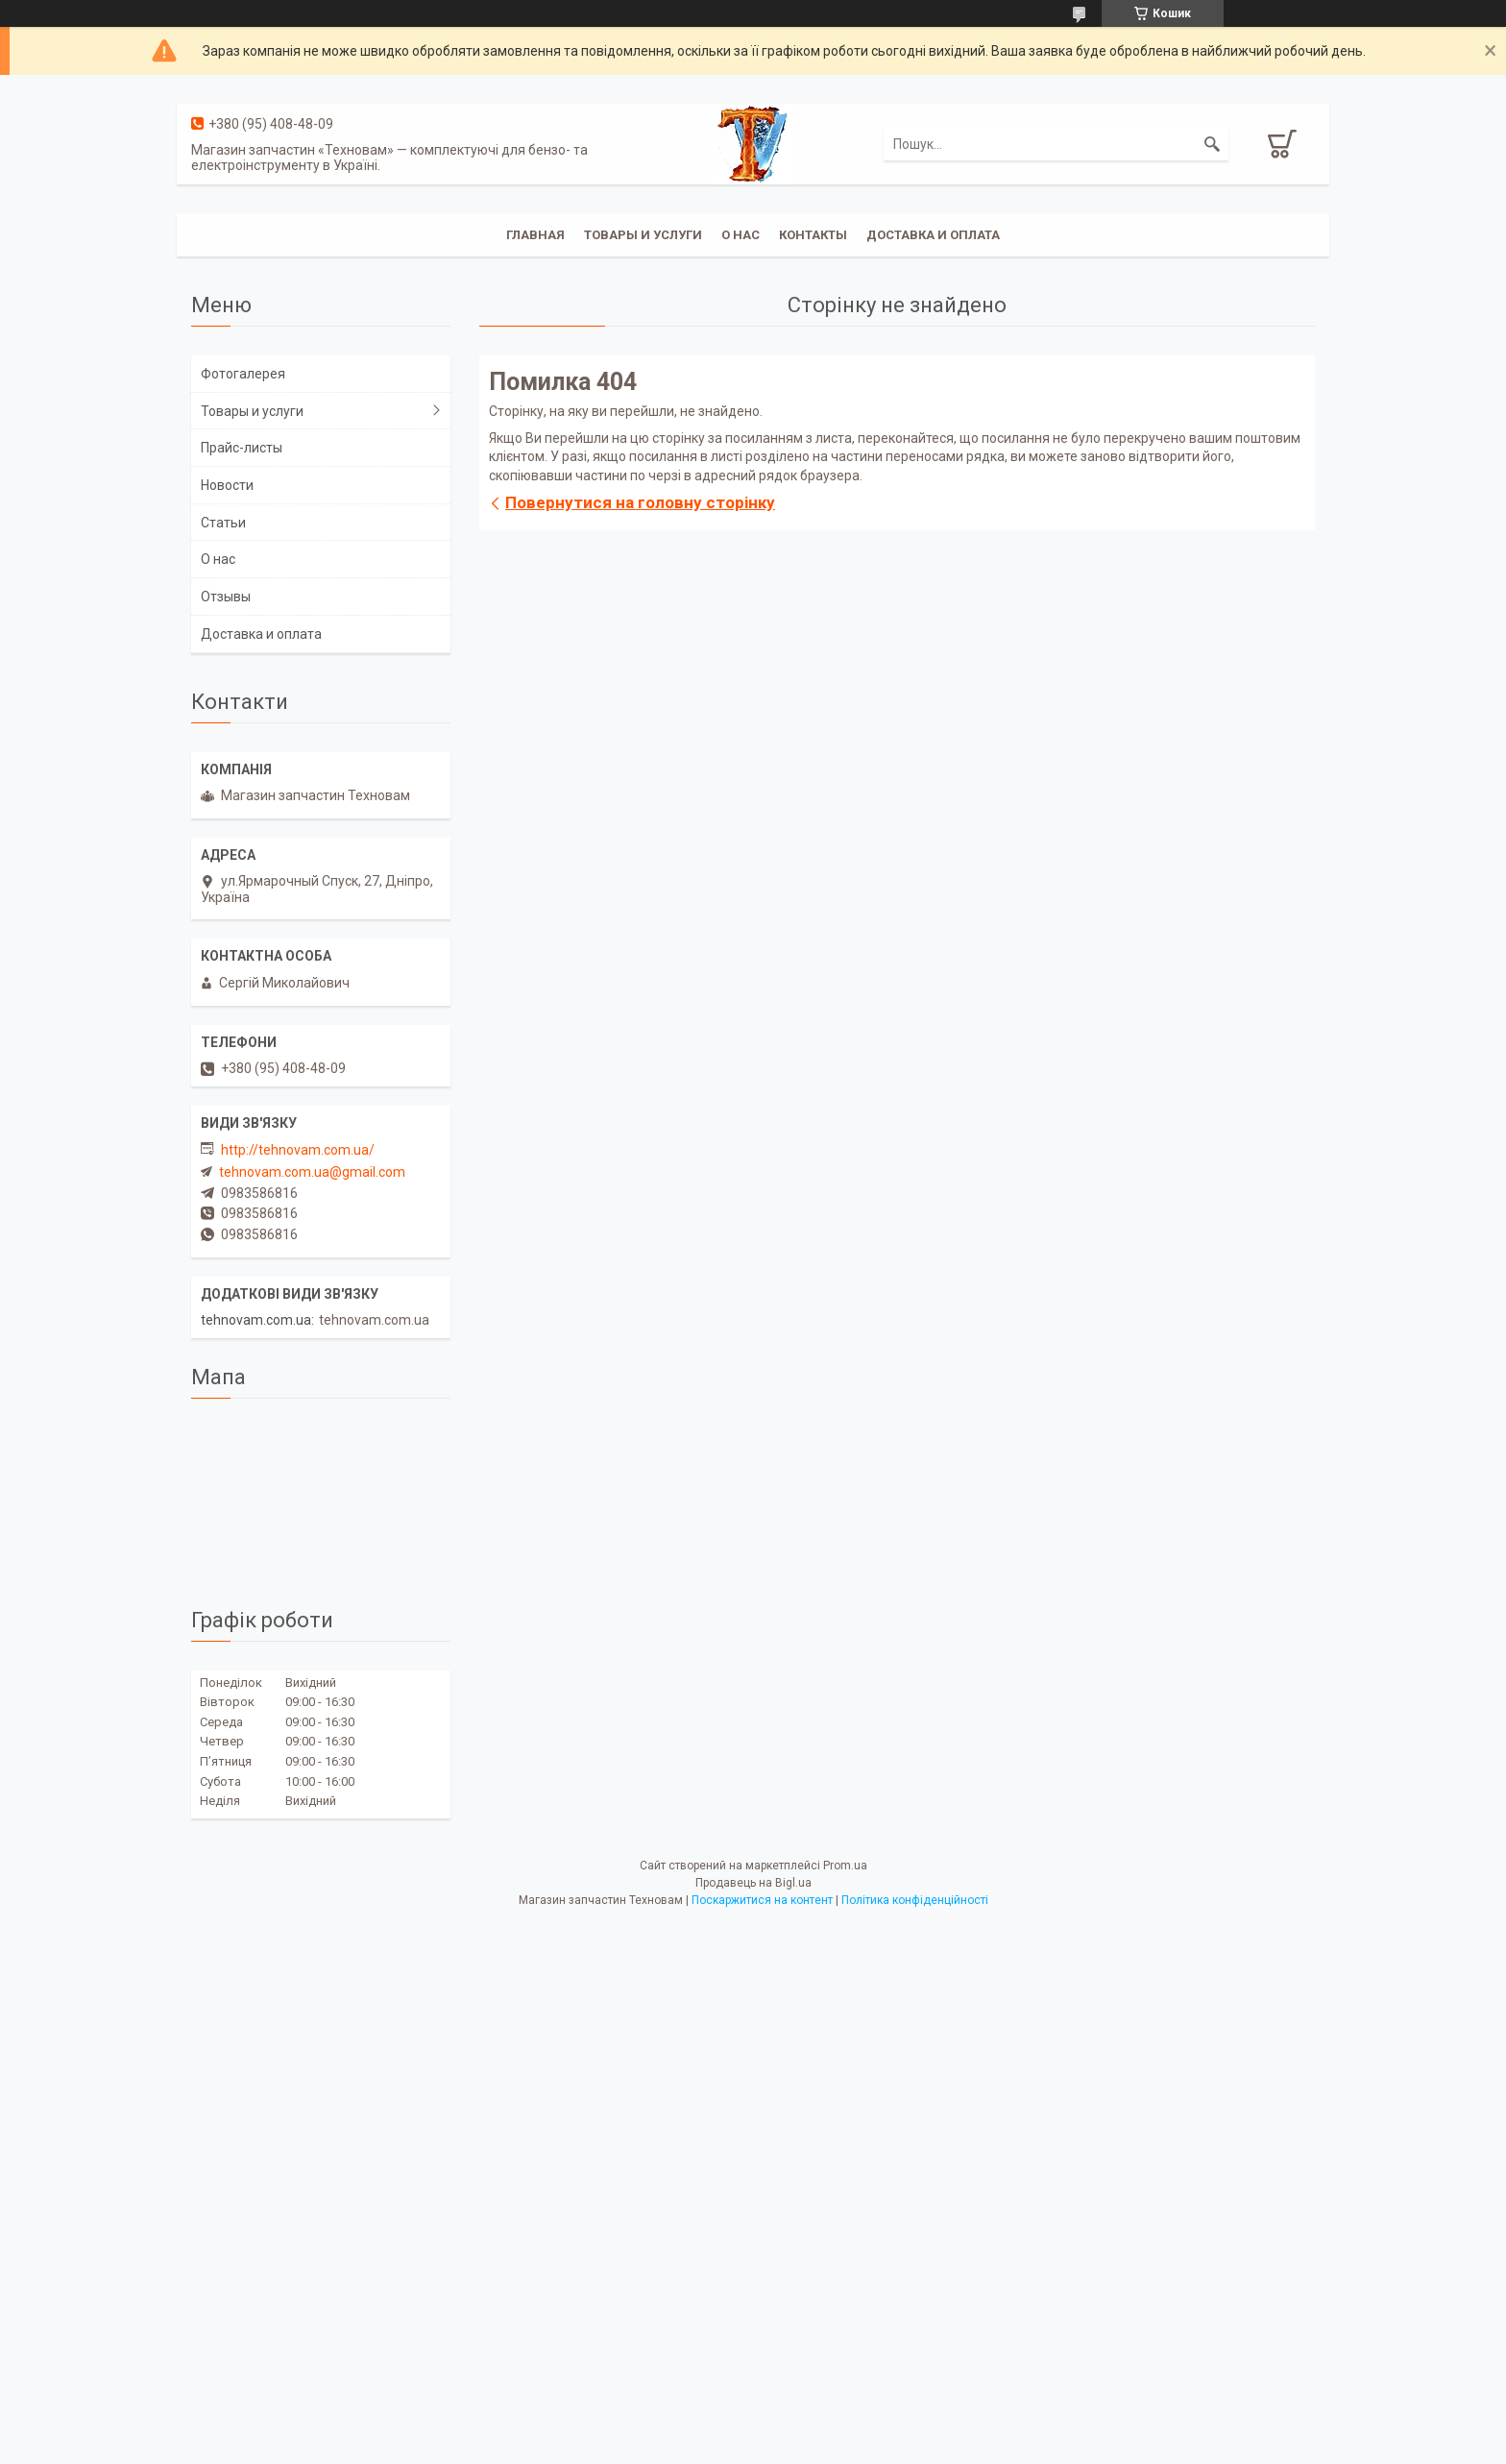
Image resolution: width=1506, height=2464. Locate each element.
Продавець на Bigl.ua (753, 1883)
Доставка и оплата (933, 235)
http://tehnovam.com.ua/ (298, 1150)
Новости (227, 485)
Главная (535, 235)
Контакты (813, 235)
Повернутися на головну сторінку (640, 502)
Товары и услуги (643, 235)
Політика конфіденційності (914, 1900)
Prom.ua (845, 1865)
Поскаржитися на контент (762, 1900)
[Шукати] (1212, 144)
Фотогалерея (243, 373)
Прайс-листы (241, 447)
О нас (740, 235)
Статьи (223, 522)
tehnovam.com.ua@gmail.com (312, 1172)
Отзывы (226, 596)
